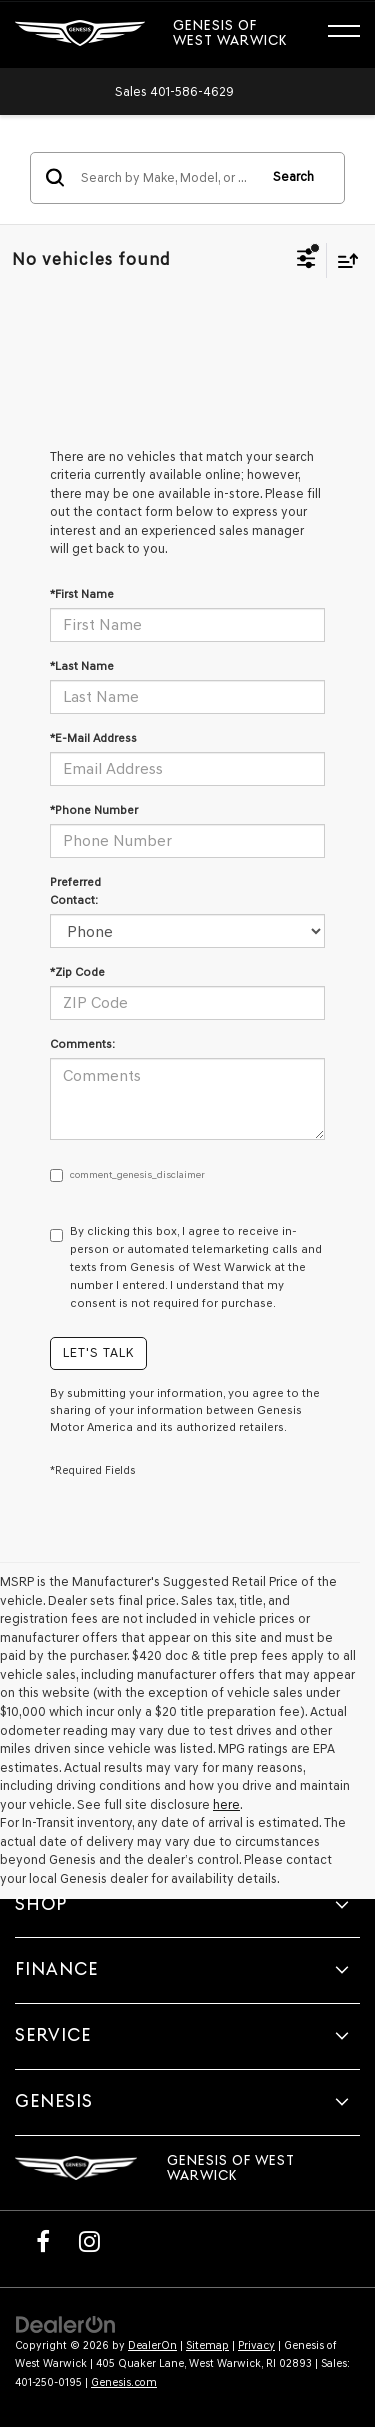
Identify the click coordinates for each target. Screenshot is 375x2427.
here (226, 1804)
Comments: (82, 1044)
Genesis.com (124, 2382)
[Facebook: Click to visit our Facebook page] (43, 2241)
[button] (174, 91)
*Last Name (82, 666)
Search (293, 176)
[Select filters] (306, 261)
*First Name (82, 594)
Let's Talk (98, 1352)
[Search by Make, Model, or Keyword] (166, 178)
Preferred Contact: (75, 891)
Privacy (256, 2345)
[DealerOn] (66, 2323)
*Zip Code (77, 972)
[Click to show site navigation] (353, 34)
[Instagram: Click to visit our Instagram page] (89, 2241)
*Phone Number (94, 810)
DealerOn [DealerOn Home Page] (152, 2345)
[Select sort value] (343, 260)
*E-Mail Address (93, 738)
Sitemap (207, 2345)
